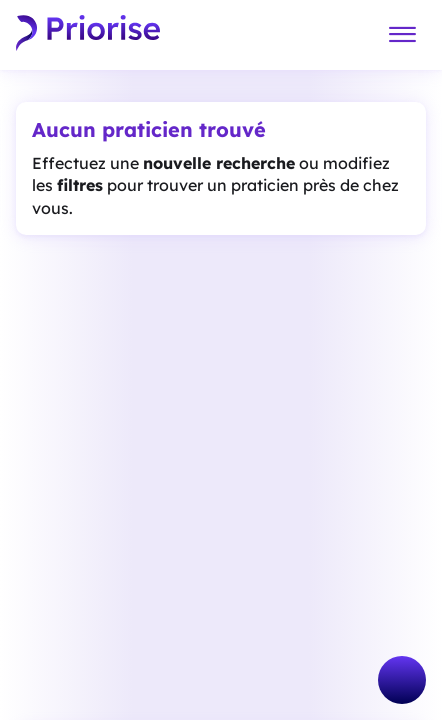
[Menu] (402, 35)
